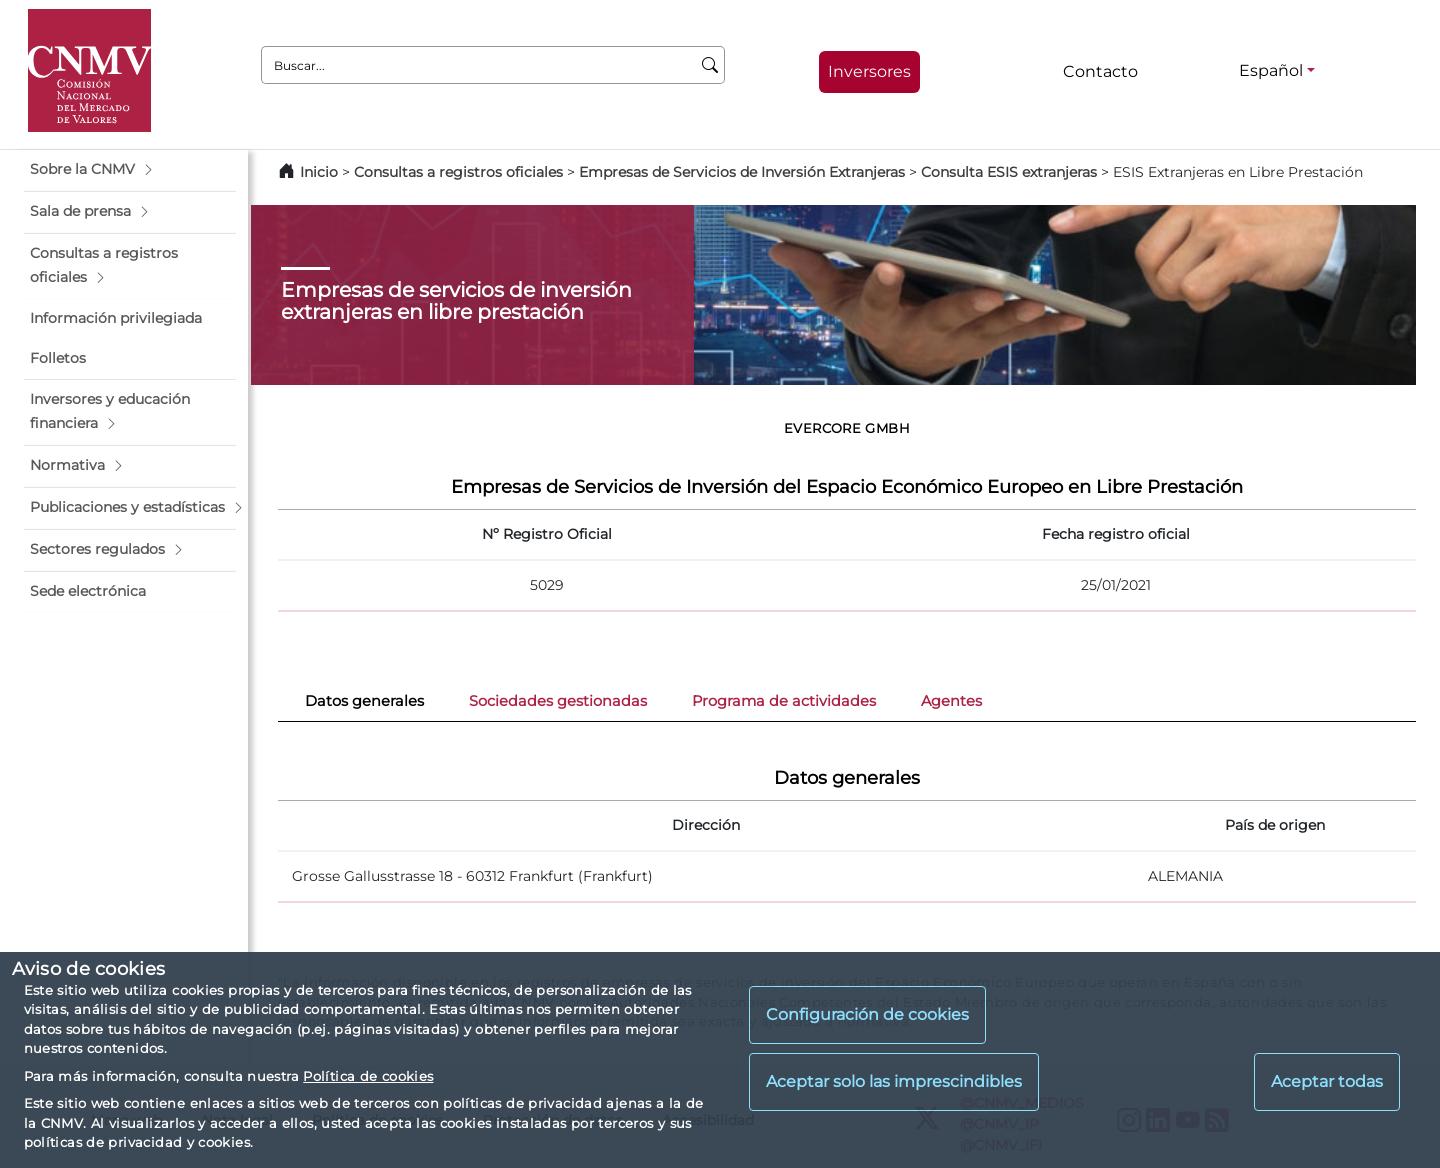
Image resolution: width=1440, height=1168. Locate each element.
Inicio (319, 172)
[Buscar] (710, 65)
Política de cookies (368, 1076)
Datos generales (364, 701)
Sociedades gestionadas (558, 701)
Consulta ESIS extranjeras (1009, 172)
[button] (130, 170)
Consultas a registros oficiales (458, 172)
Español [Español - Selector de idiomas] (1271, 70)
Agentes (951, 701)
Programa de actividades (784, 701)
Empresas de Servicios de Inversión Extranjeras (742, 172)
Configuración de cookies (867, 1014)
